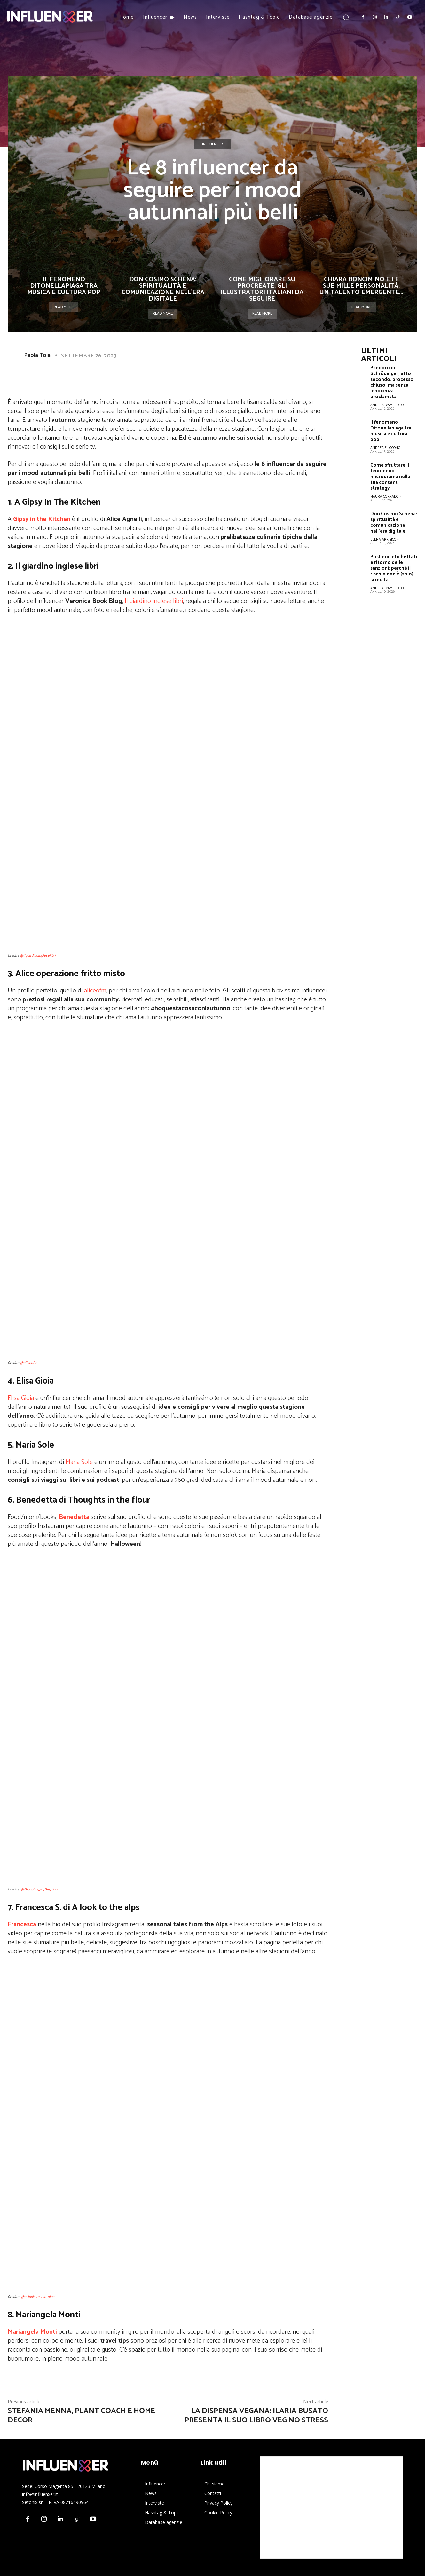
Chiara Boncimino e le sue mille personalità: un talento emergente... (361, 286)
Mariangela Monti (32, 2332)
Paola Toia (37, 355)
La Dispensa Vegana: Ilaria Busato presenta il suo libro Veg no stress (256, 2416)
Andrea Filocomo (385, 448)
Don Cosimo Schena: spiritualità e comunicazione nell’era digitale (163, 289)
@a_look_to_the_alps (37, 2297)
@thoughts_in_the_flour (39, 1889)
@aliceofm (28, 1363)
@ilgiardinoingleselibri (38, 955)
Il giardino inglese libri (154, 601)
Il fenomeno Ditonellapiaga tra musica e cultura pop (63, 286)
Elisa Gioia (21, 1398)
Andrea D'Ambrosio (387, 405)
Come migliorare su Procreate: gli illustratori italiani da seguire (262, 289)
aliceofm (95, 990)
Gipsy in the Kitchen (41, 519)
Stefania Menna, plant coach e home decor (81, 2416)
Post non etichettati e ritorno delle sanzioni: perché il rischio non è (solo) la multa (393, 568)
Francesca (22, 1924)
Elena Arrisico (383, 539)
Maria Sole (79, 1462)
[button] (346, 17)
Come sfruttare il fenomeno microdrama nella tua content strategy (390, 476)
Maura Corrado (384, 497)
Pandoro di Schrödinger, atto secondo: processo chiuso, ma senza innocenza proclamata (391, 382)
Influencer (212, 144)
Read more (64, 307)
